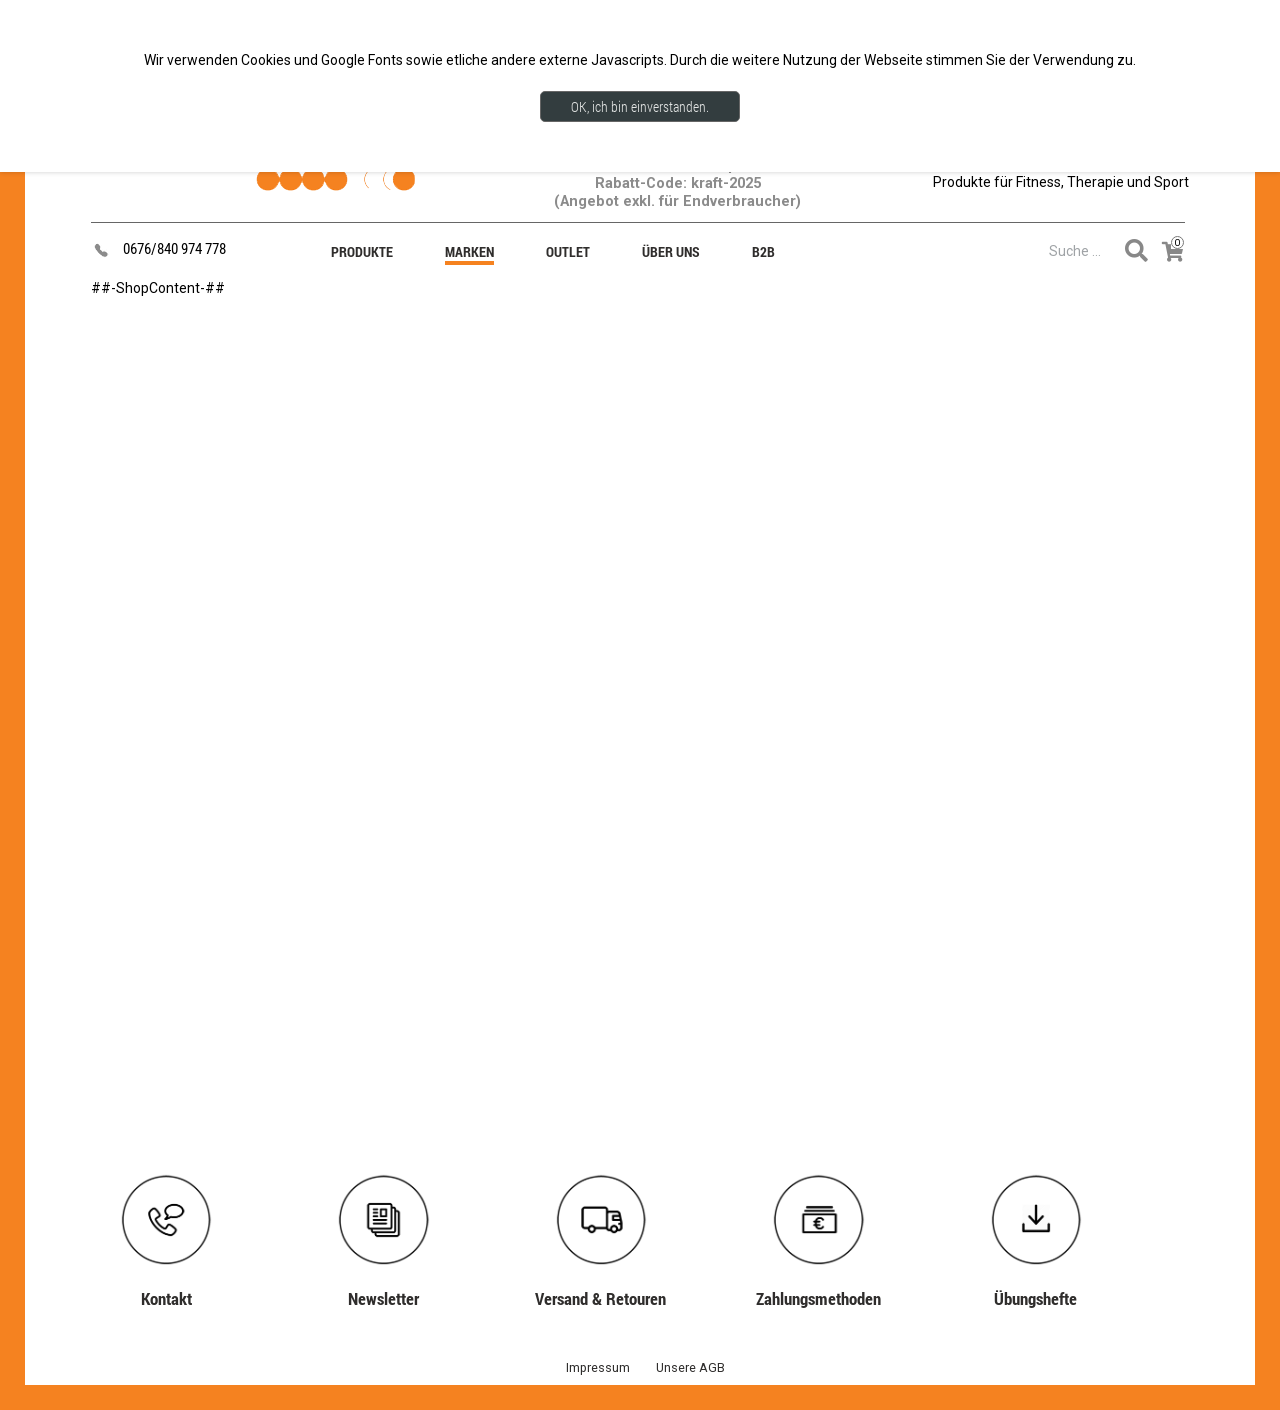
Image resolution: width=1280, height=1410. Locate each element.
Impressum (598, 1367)
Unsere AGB (690, 1367)
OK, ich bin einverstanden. (640, 106)
